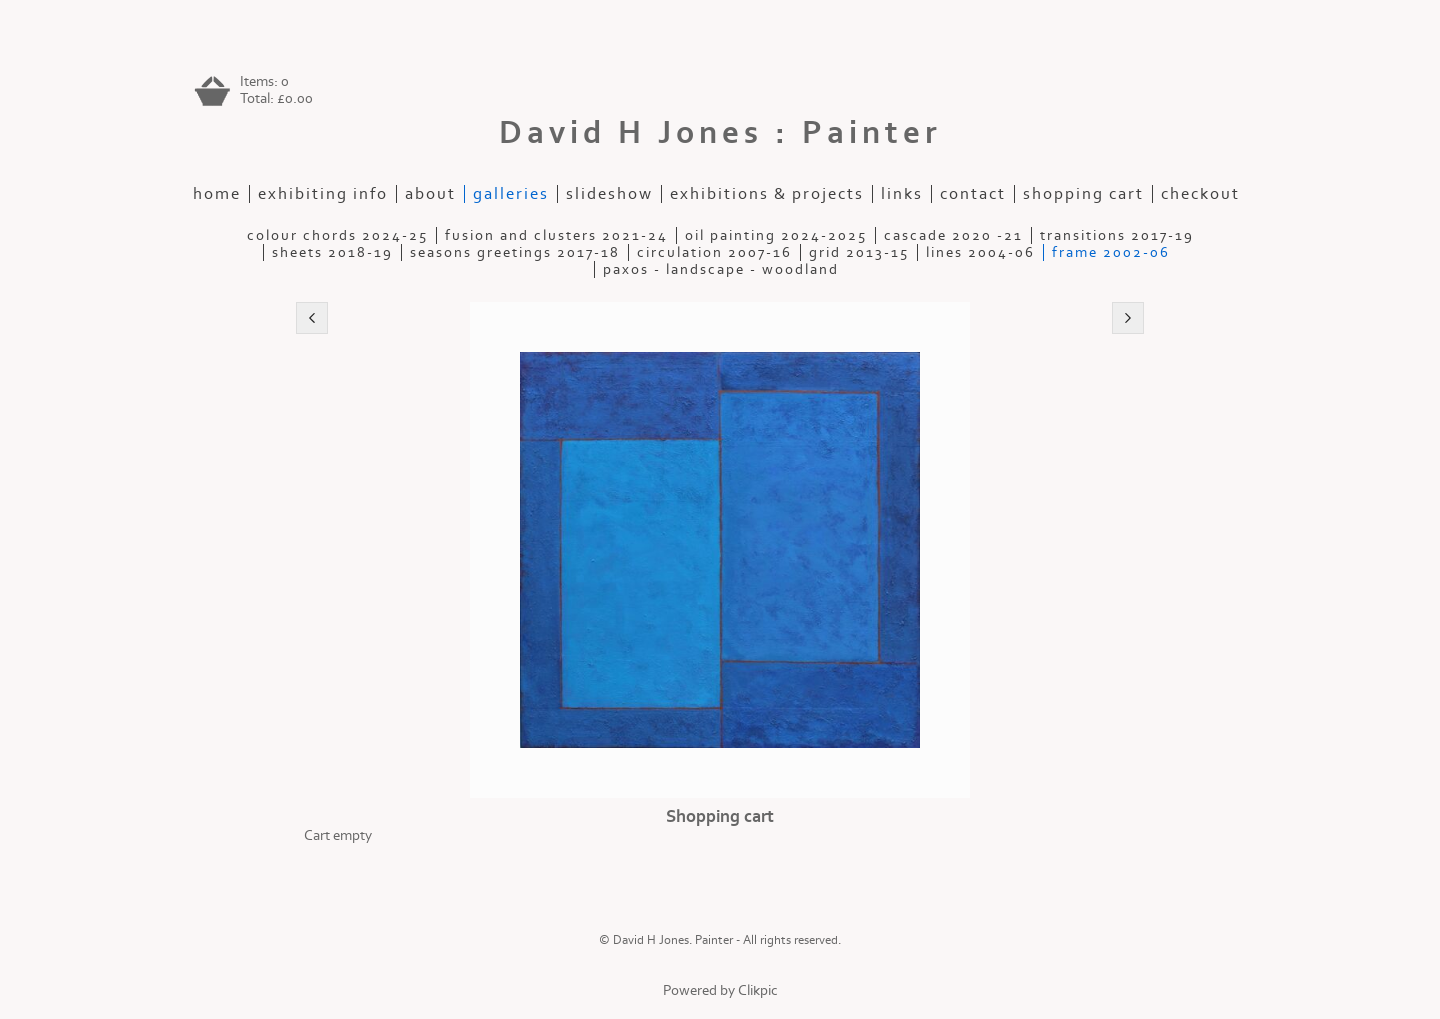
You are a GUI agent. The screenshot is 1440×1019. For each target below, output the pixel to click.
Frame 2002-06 (1111, 252)
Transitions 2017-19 (1117, 235)
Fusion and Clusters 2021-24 (556, 235)
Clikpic (758, 990)
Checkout (1200, 194)
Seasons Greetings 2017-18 (515, 252)
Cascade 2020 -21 (953, 235)
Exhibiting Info (323, 194)
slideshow (609, 194)
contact (973, 194)
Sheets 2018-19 (332, 252)
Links (902, 194)
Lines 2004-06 (980, 252)
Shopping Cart (1083, 194)
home (217, 194)
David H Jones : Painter (720, 133)
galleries (511, 194)
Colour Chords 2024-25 (337, 235)
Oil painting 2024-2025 (776, 235)
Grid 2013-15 (859, 252)
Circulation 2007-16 (714, 252)
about (430, 194)
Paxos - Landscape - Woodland (721, 269)
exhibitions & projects (767, 194)
